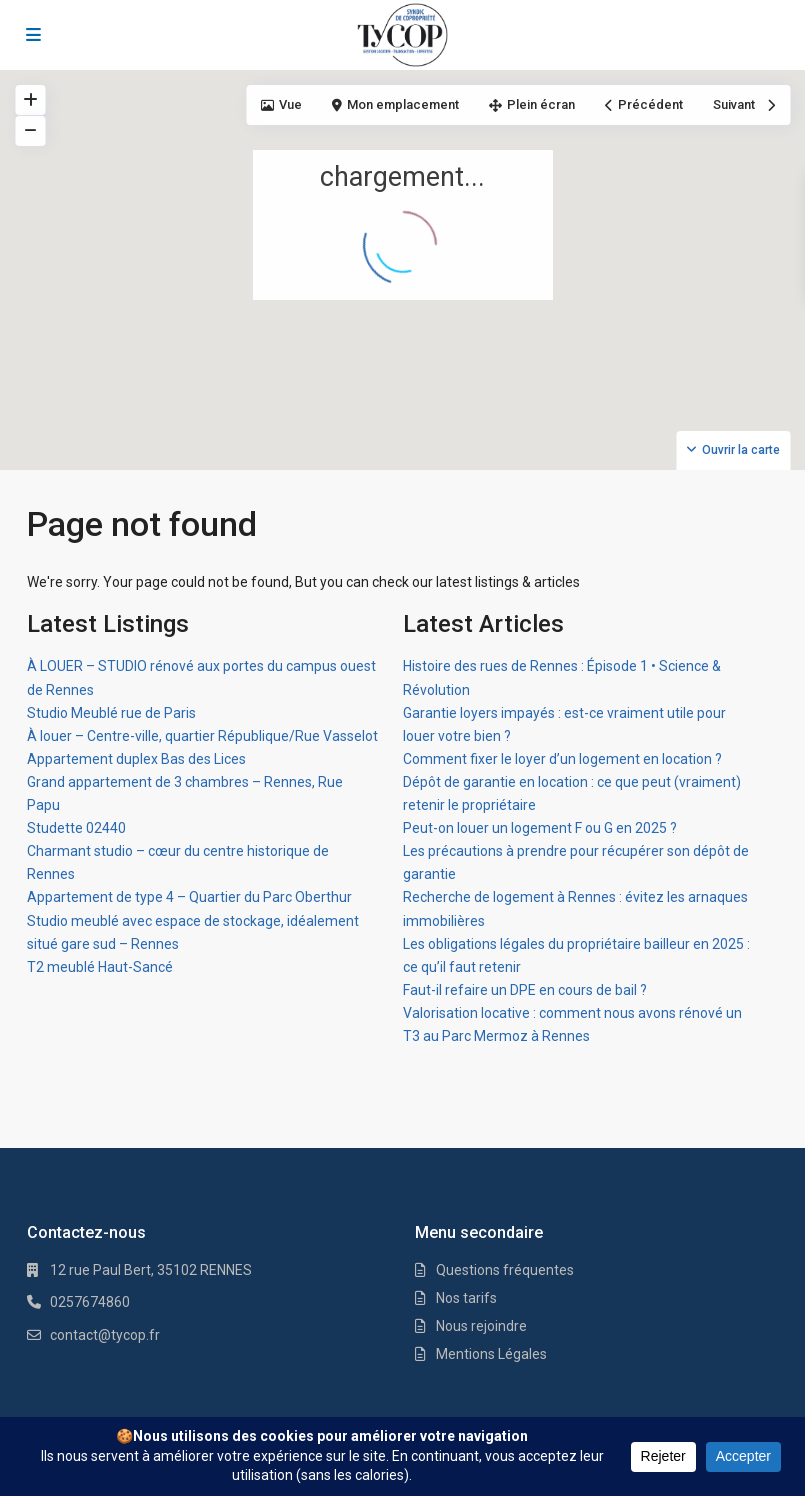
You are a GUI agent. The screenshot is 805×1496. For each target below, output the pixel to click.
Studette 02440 (76, 828)
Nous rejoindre (481, 1326)
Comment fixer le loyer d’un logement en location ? (562, 759)
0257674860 (90, 1302)
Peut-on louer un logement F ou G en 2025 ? (540, 828)
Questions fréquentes (505, 1270)
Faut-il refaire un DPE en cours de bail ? (525, 990)
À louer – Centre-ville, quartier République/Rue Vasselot (202, 736)
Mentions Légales (491, 1354)
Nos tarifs (466, 1298)
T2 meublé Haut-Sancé (100, 967)
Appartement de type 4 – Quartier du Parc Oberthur (189, 897)
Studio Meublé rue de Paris (111, 713)
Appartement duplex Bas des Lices (136, 759)
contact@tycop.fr (105, 1335)
